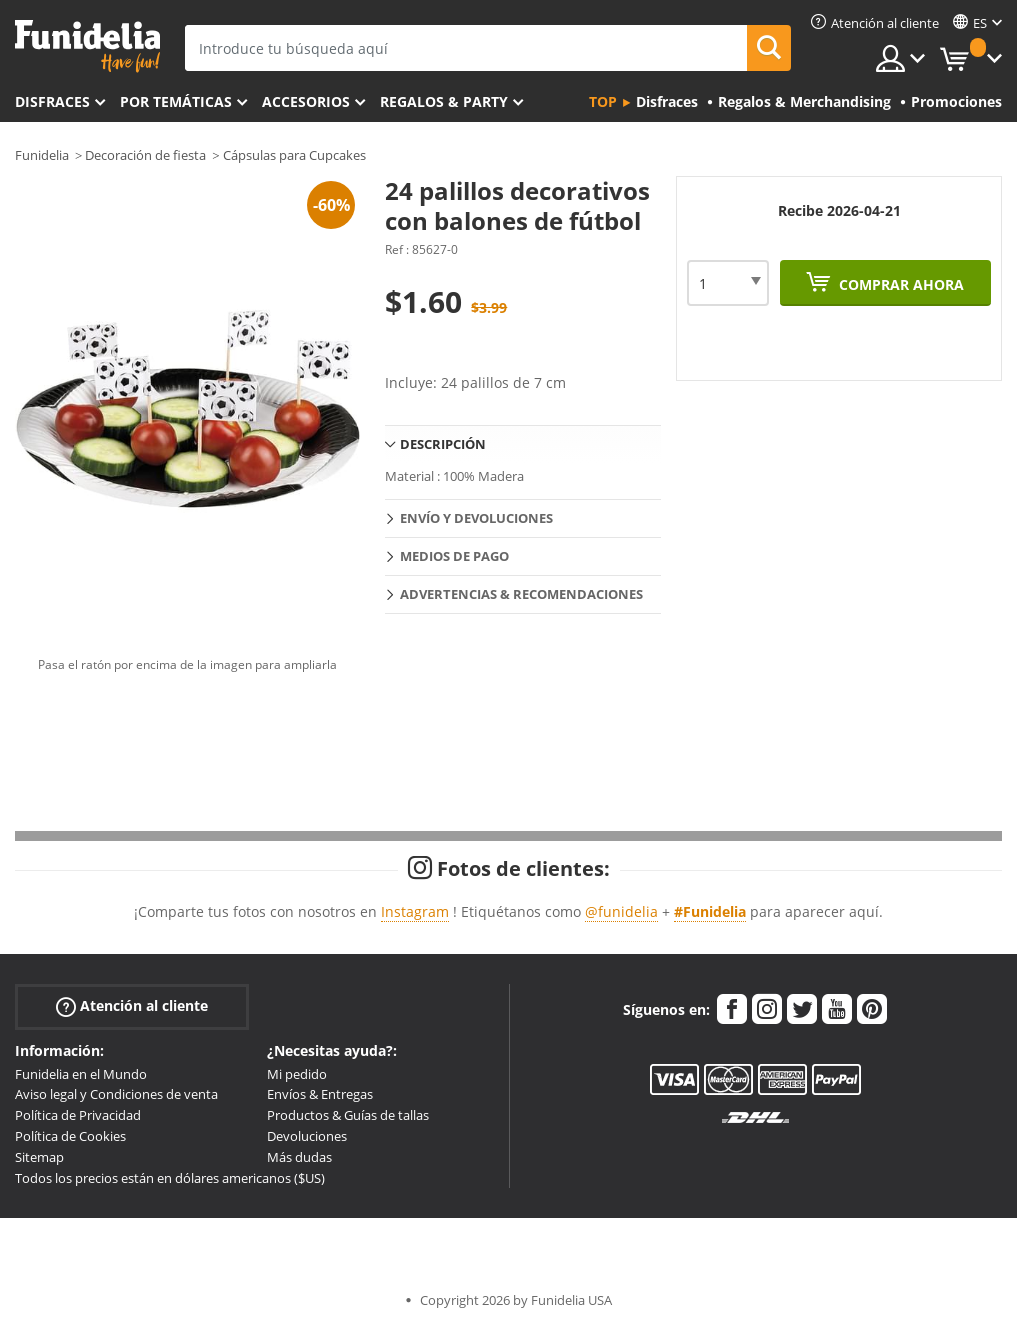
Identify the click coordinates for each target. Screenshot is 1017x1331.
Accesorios (306, 101)
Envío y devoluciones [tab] (476, 518)
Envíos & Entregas (320, 1094)
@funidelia (621, 911)
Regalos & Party (444, 101)
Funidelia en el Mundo (81, 1074)
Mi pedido (297, 1074)
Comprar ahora (899, 284)
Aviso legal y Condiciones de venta (116, 1094)
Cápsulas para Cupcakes (294, 155)
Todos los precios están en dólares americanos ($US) (170, 1178)
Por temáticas (176, 101)
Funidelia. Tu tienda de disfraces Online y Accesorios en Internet (87, 46)
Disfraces (52, 101)
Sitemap (39, 1157)
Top (603, 101)
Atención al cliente (132, 1005)
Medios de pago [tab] (454, 556)
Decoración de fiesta (145, 155)
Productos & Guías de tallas (348, 1115)
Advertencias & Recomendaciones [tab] (521, 594)
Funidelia (42, 155)
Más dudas (299, 1157)
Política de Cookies (70, 1136)
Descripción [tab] (443, 444)
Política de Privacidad (78, 1115)
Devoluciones (307, 1136)
